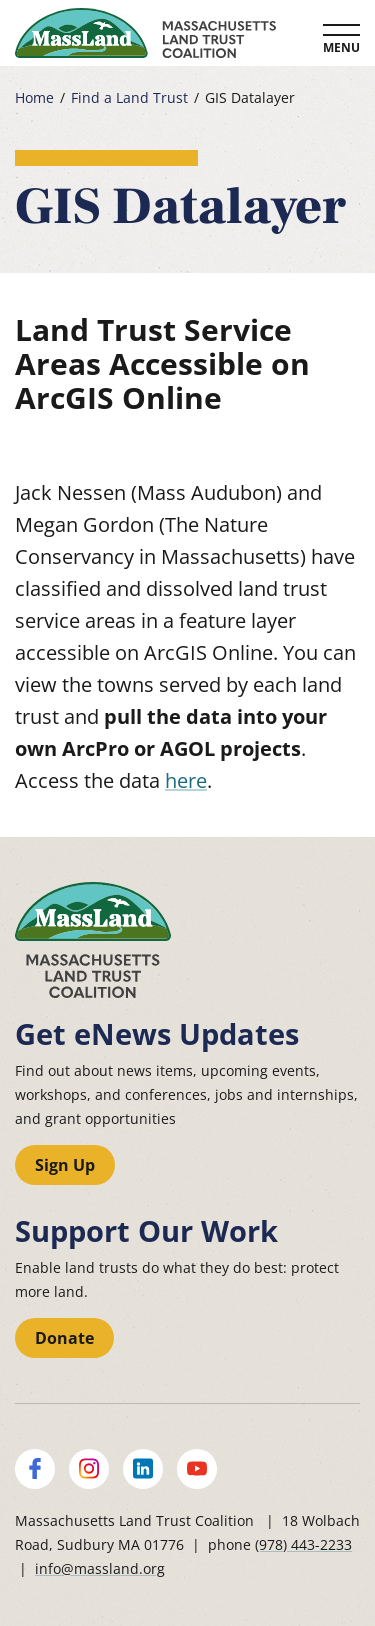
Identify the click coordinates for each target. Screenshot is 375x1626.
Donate (64, 1338)
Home (34, 98)
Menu (341, 47)
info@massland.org (100, 1568)
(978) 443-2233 (303, 1544)
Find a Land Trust (129, 98)
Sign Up (65, 1165)
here (186, 780)
